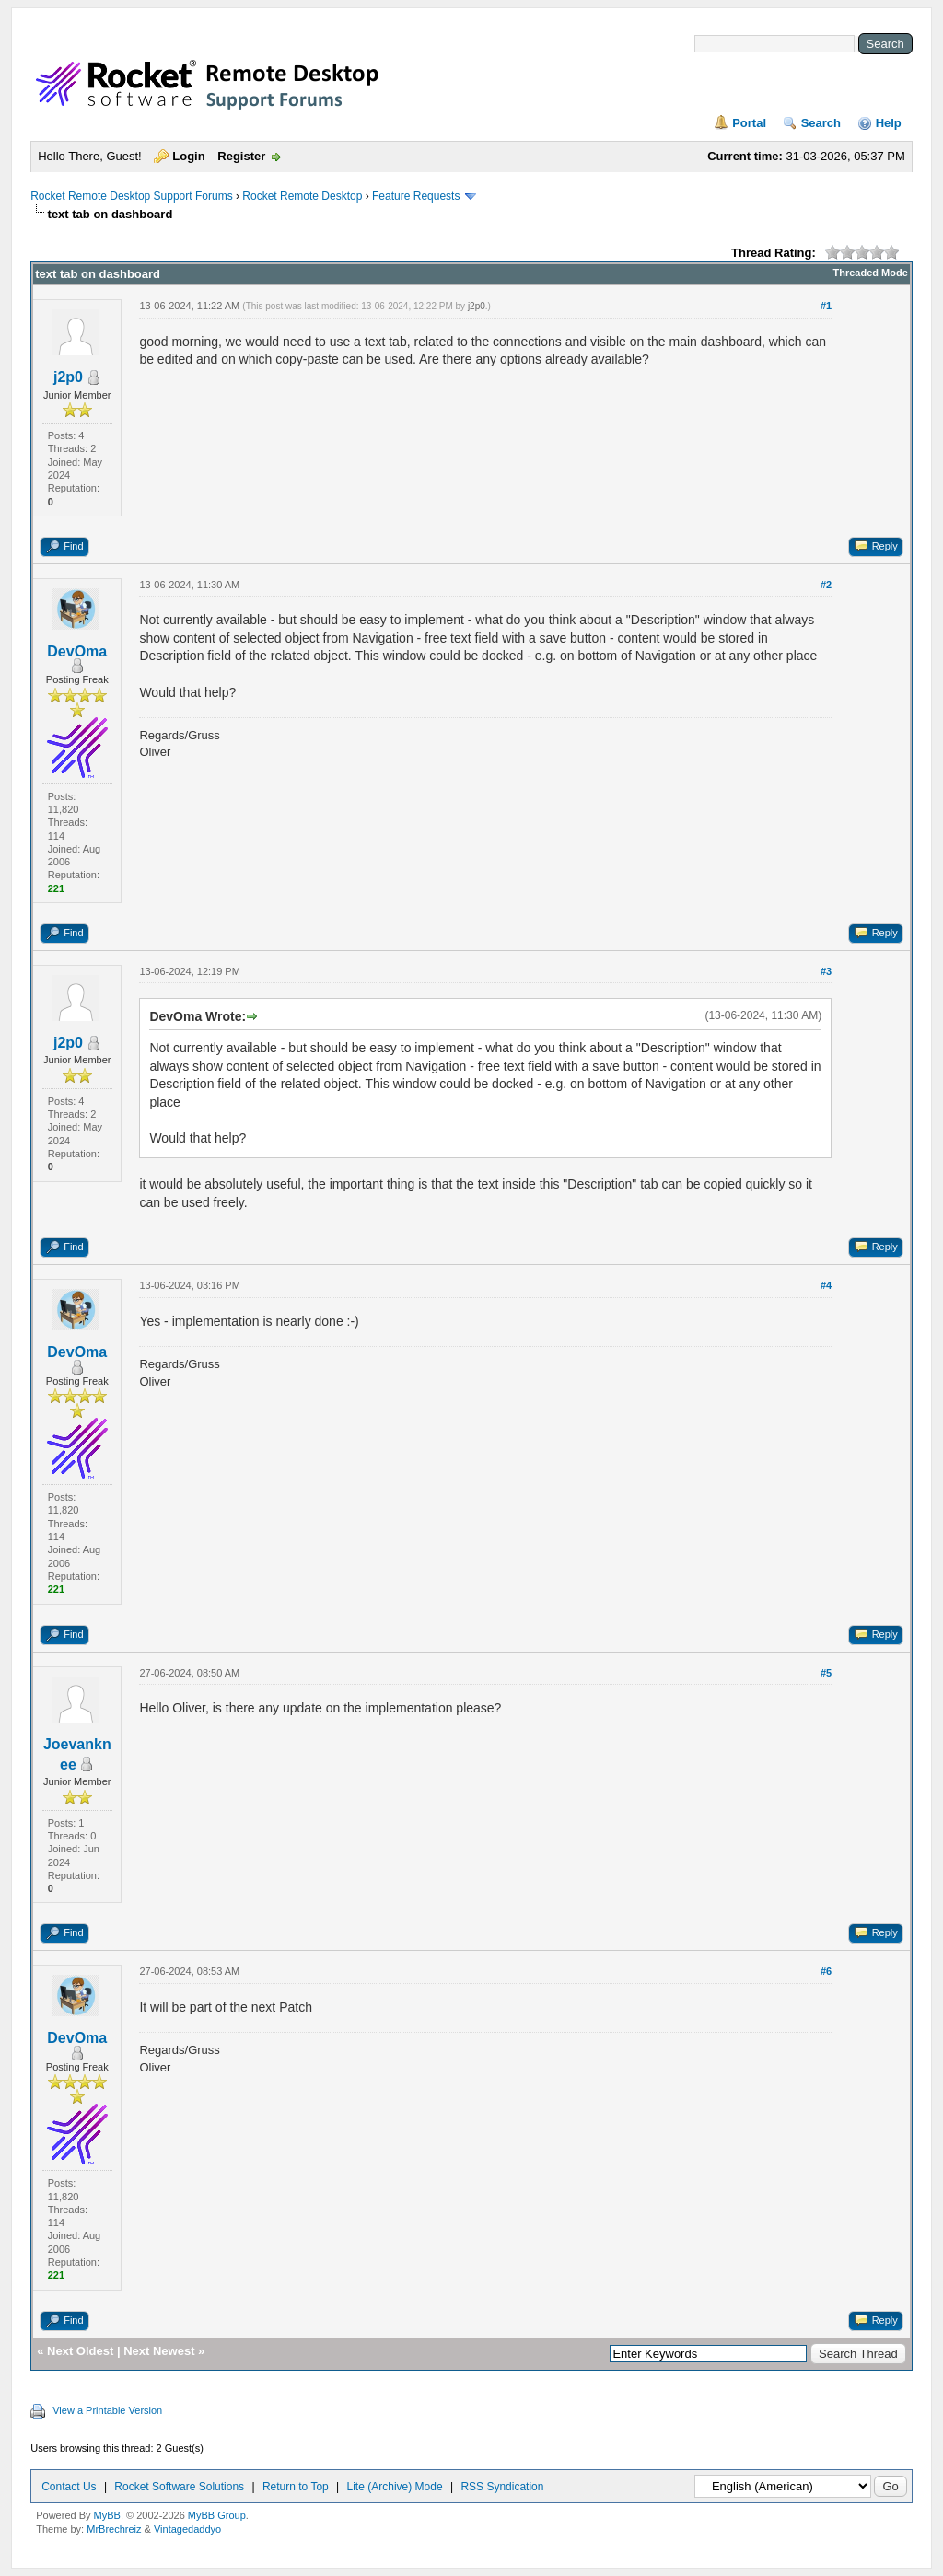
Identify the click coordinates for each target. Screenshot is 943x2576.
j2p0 (68, 377)
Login (188, 156)
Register (241, 156)
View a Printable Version (107, 2410)
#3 (826, 971)
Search (821, 123)
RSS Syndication (501, 2486)
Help (889, 123)
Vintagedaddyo (187, 2529)
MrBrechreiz (114, 2529)
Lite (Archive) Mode (395, 2486)
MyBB (107, 2515)
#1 (826, 305)
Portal (749, 123)
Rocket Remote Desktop (302, 196)
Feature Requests (416, 196)
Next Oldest (80, 2351)
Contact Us (68, 2486)
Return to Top (295, 2486)
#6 (826, 1971)
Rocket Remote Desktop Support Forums (131, 196)
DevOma (77, 651)
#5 (826, 1672)
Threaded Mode (870, 272)
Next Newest (158, 2351)
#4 (826, 1285)
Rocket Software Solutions (179, 2486)
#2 (826, 584)
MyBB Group (217, 2515)
